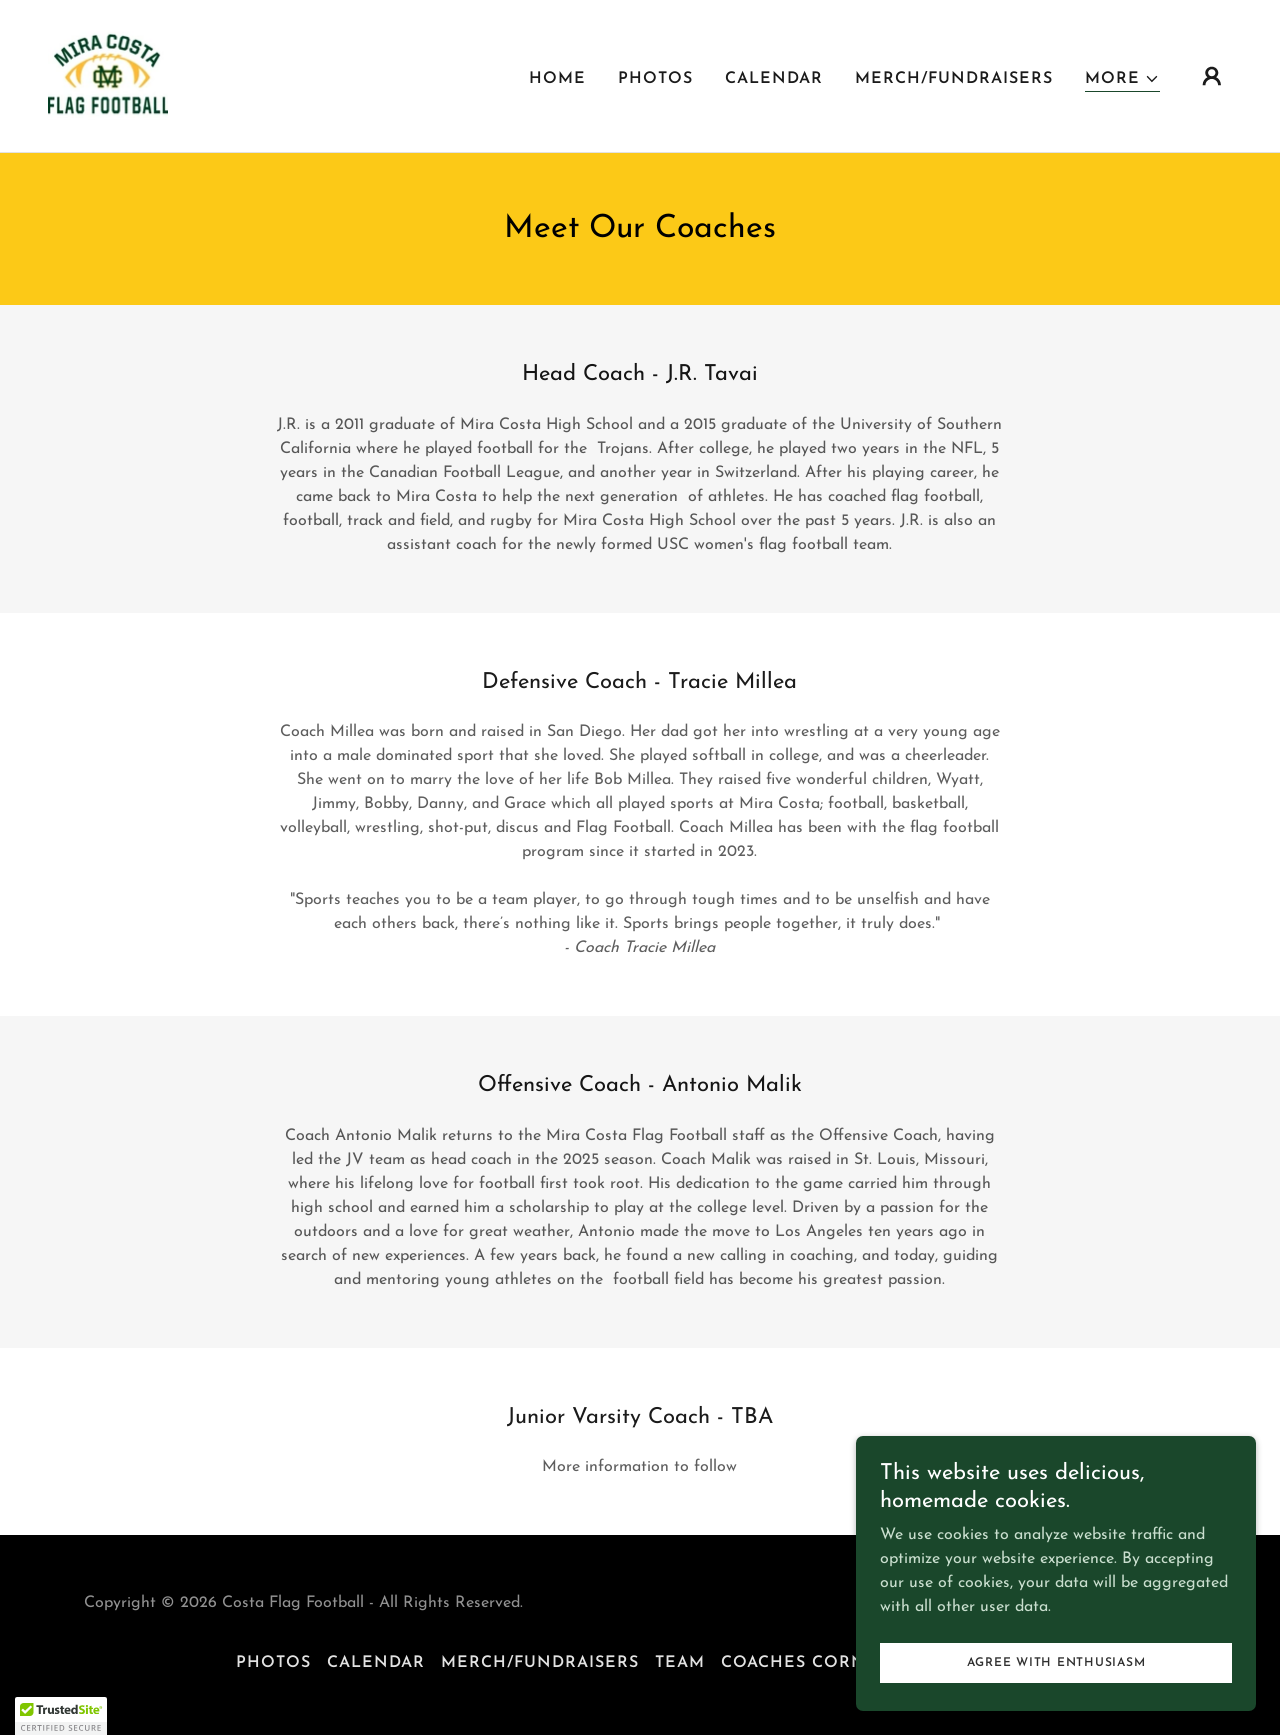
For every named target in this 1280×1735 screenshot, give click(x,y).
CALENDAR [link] (774, 79)
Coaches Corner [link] (805, 1663)
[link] (108, 75)
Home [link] (557, 79)
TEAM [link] (680, 1663)
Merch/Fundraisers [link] (954, 79)
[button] (1122, 79)
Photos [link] (655, 79)
